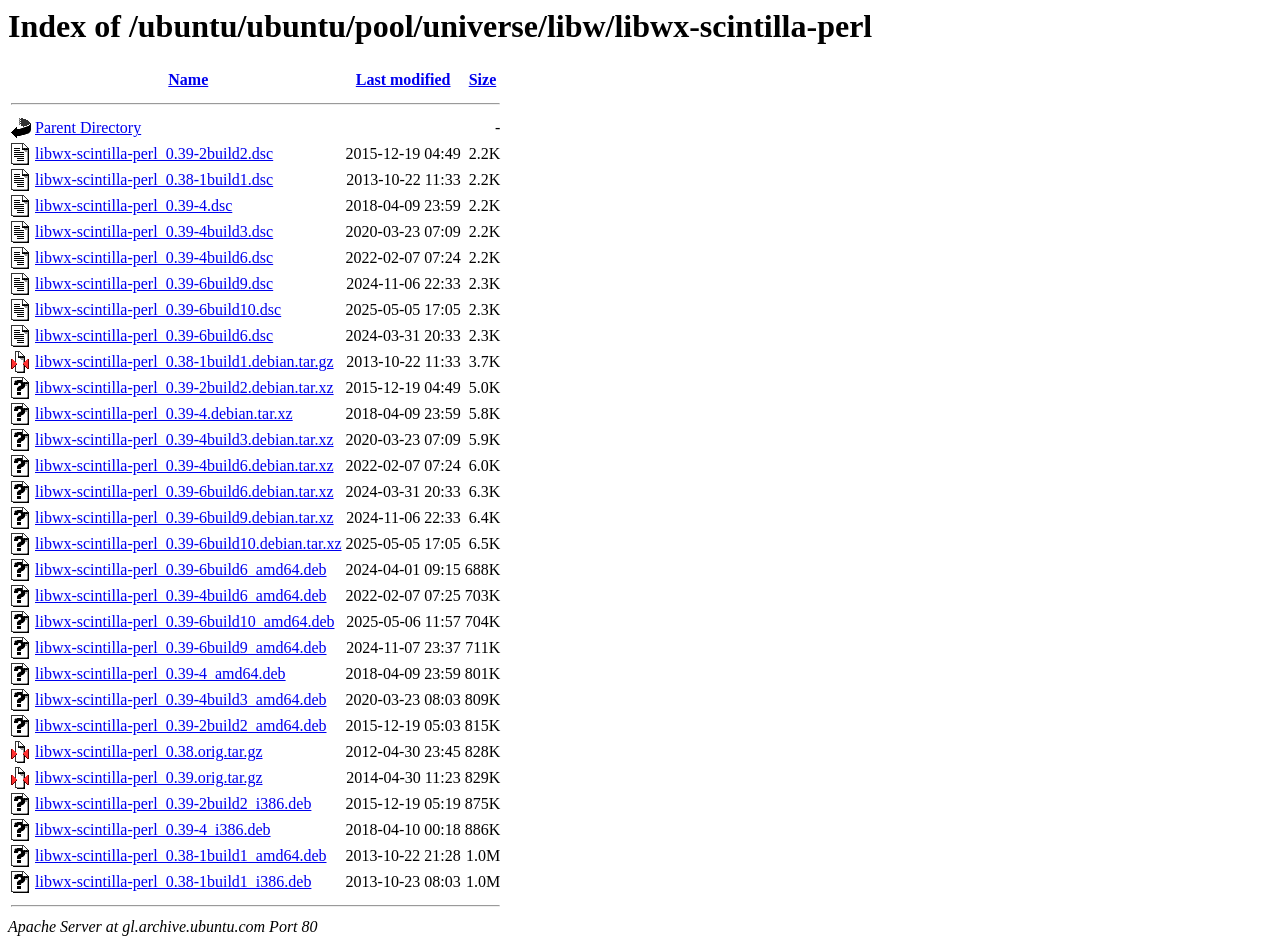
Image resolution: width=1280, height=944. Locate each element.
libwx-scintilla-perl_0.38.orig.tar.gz (149, 751)
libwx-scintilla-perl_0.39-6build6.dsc (154, 335)
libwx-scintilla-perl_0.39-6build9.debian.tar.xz (184, 517)
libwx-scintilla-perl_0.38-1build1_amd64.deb (181, 855)
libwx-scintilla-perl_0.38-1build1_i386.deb (173, 881)
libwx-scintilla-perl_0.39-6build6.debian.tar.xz (184, 491)
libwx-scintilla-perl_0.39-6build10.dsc (158, 309)
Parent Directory (88, 127)
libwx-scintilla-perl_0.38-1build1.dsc (154, 179)
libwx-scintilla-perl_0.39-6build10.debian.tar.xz (188, 543)
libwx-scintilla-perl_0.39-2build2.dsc (154, 153)
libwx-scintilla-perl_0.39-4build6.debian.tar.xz (184, 465)
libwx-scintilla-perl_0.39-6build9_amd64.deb (181, 647)
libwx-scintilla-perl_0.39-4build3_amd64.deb (181, 699)
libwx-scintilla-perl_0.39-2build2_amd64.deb (181, 725)
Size (483, 79)
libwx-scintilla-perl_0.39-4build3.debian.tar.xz (184, 439)
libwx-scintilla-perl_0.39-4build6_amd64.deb (181, 595)
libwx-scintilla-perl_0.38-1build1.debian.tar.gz (184, 361)
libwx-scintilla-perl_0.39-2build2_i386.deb (173, 803)
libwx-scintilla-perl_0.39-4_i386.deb (153, 829)
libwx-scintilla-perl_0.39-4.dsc (133, 205)
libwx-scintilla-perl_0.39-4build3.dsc (154, 231)
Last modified (403, 79)
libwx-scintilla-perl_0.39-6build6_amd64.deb (181, 569)
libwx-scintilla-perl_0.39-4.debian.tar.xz (164, 413)
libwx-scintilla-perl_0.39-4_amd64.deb (160, 673)
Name (188, 79)
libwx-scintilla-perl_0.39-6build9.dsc (154, 283)
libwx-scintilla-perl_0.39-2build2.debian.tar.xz (184, 387)
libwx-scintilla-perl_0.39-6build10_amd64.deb (185, 621)
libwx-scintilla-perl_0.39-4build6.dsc (154, 257)
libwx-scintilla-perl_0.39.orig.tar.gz (149, 777)
